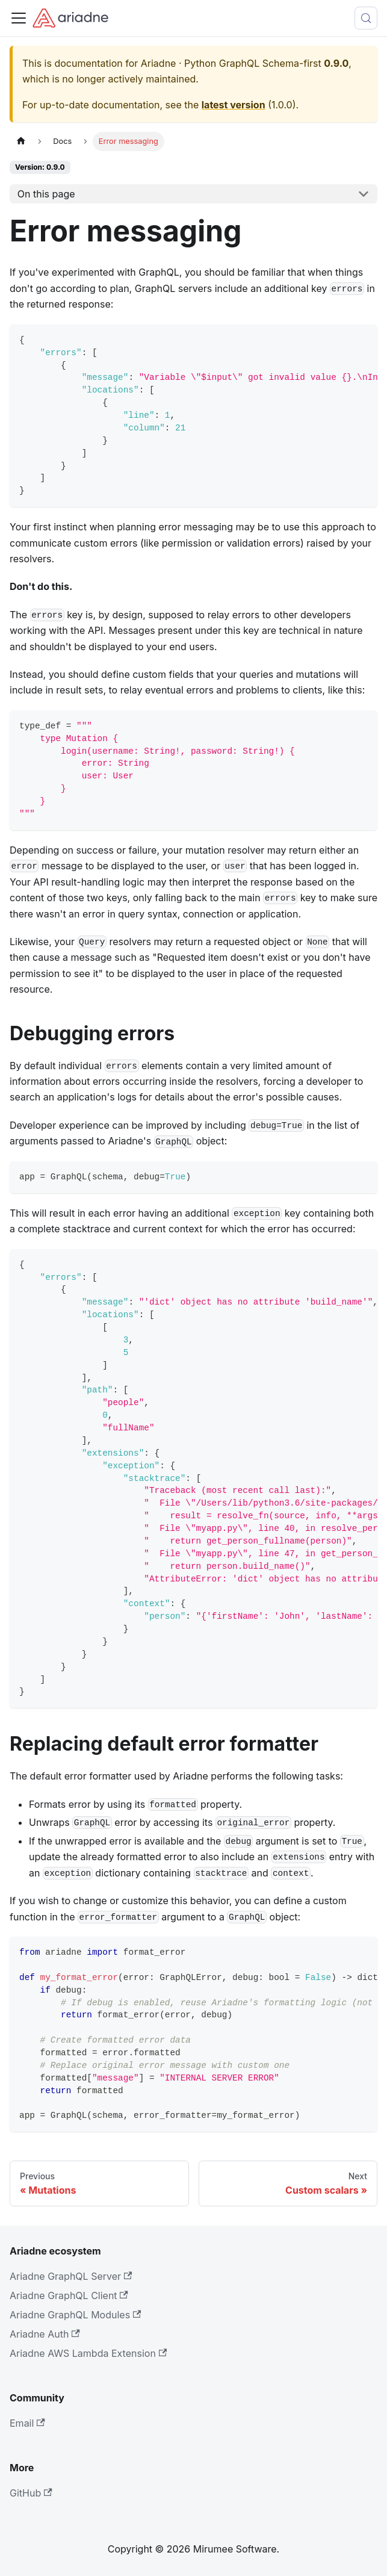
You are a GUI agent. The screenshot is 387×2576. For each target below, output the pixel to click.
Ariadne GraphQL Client (69, 2295)
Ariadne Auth (45, 2334)
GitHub (31, 2493)
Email (27, 2423)
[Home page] (21, 141)
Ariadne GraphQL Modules (75, 2315)
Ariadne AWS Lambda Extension (88, 2353)
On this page (46, 194)
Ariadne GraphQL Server (71, 2276)
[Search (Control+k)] (365, 18)
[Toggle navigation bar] (19, 18)
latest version (233, 105)
